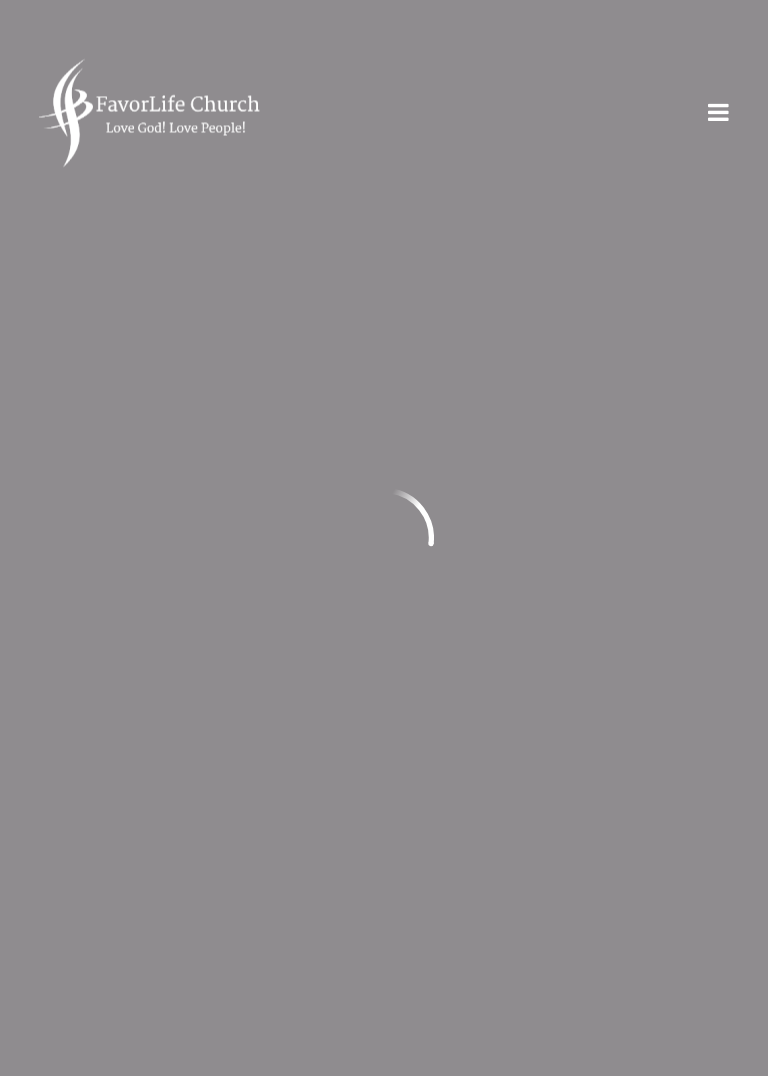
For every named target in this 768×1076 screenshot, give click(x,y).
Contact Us (371, 857)
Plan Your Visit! (384, 932)
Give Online (305, 617)
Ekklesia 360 (689, 1061)
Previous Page (123, 241)
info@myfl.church (112, 422)
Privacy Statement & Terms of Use (175, 857)
